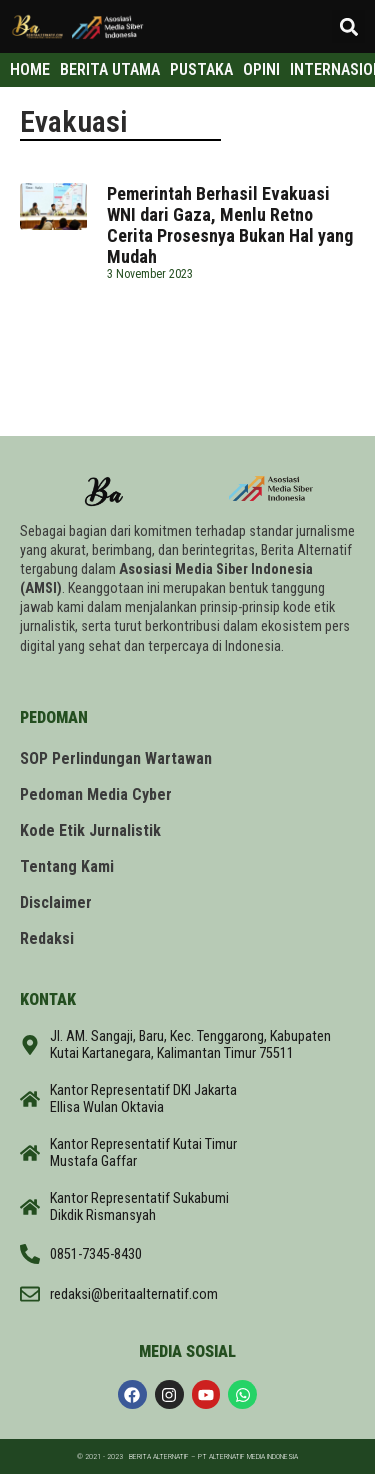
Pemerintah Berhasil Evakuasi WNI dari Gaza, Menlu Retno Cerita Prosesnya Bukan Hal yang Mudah (230, 225)
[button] (348, 26)
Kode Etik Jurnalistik (90, 830)
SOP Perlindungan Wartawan (116, 758)
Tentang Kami (67, 866)
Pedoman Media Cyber (96, 794)
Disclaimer (56, 902)
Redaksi (47, 938)
